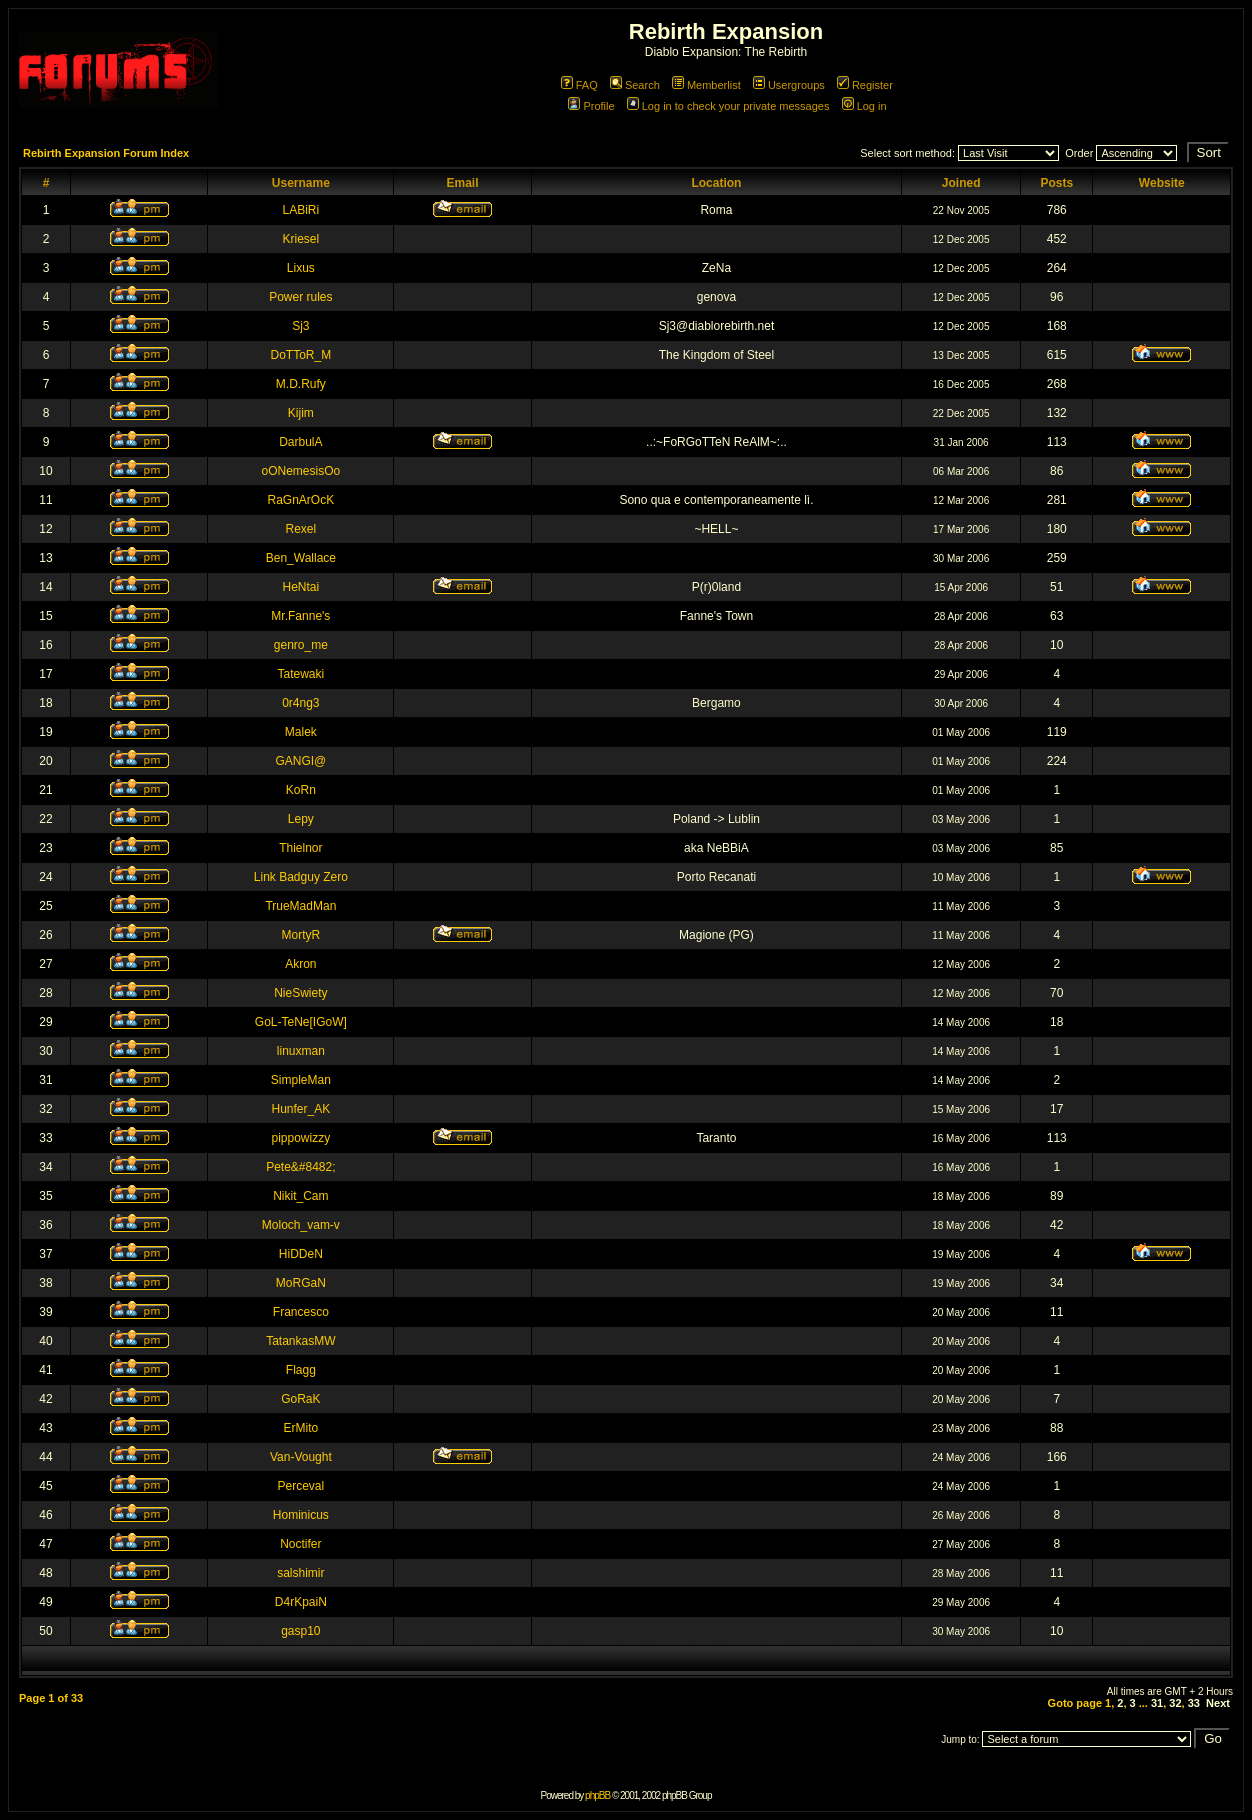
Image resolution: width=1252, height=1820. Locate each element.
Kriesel (301, 239)
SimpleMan (301, 1080)
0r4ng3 (300, 703)
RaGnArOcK (301, 500)
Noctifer (300, 1544)
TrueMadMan (300, 906)
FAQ (579, 85)
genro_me (301, 645)
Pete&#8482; (300, 1167)
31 (1157, 1703)
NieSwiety (300, 993)
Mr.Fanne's (300, 616)
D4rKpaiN (301, 1602)
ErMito (301, 1428)
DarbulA (300, 442)
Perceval (301, 1486)
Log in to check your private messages (728, 106)
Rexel (301, 529)
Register (865, 85)
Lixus (301, 268)
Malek (301, 732)
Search (635, 85)
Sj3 (300, 326)
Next (1218, 1703)
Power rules (300, 297)
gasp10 (300, 1631)
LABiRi (301, 210)
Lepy (301, 819)
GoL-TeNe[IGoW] (301, 1022)
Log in (864, 106)
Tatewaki (301, 674)
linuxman (301, 1051)
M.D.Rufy (301, 384)
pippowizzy (301, 1138)
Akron (300, 964)
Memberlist (706, 85)
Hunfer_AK (301, 1109)
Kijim (301, 413)
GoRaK (300, 1399)
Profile (591, 106)
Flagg (301, 1370)
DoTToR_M (301, 355)
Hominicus (301, 1515)
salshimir (300, 1573)
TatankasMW (300, 1341)
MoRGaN (301, 1283)
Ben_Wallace (301, 558)
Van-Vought (301, 1457)
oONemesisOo (301, 471)
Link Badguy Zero (301, 877)
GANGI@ (300, 761)
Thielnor (300, 848)
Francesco (301, 1312)
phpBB (597, 1795)
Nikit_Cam (300, 1196)
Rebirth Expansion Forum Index (106, 153)
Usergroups (789, 85)
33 (1194, 1703)
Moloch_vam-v (301, 1225)
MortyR (301, 935)
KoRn (301, 790)
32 (1175, 1703)
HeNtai (301, 587)
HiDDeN (301, 1254)
